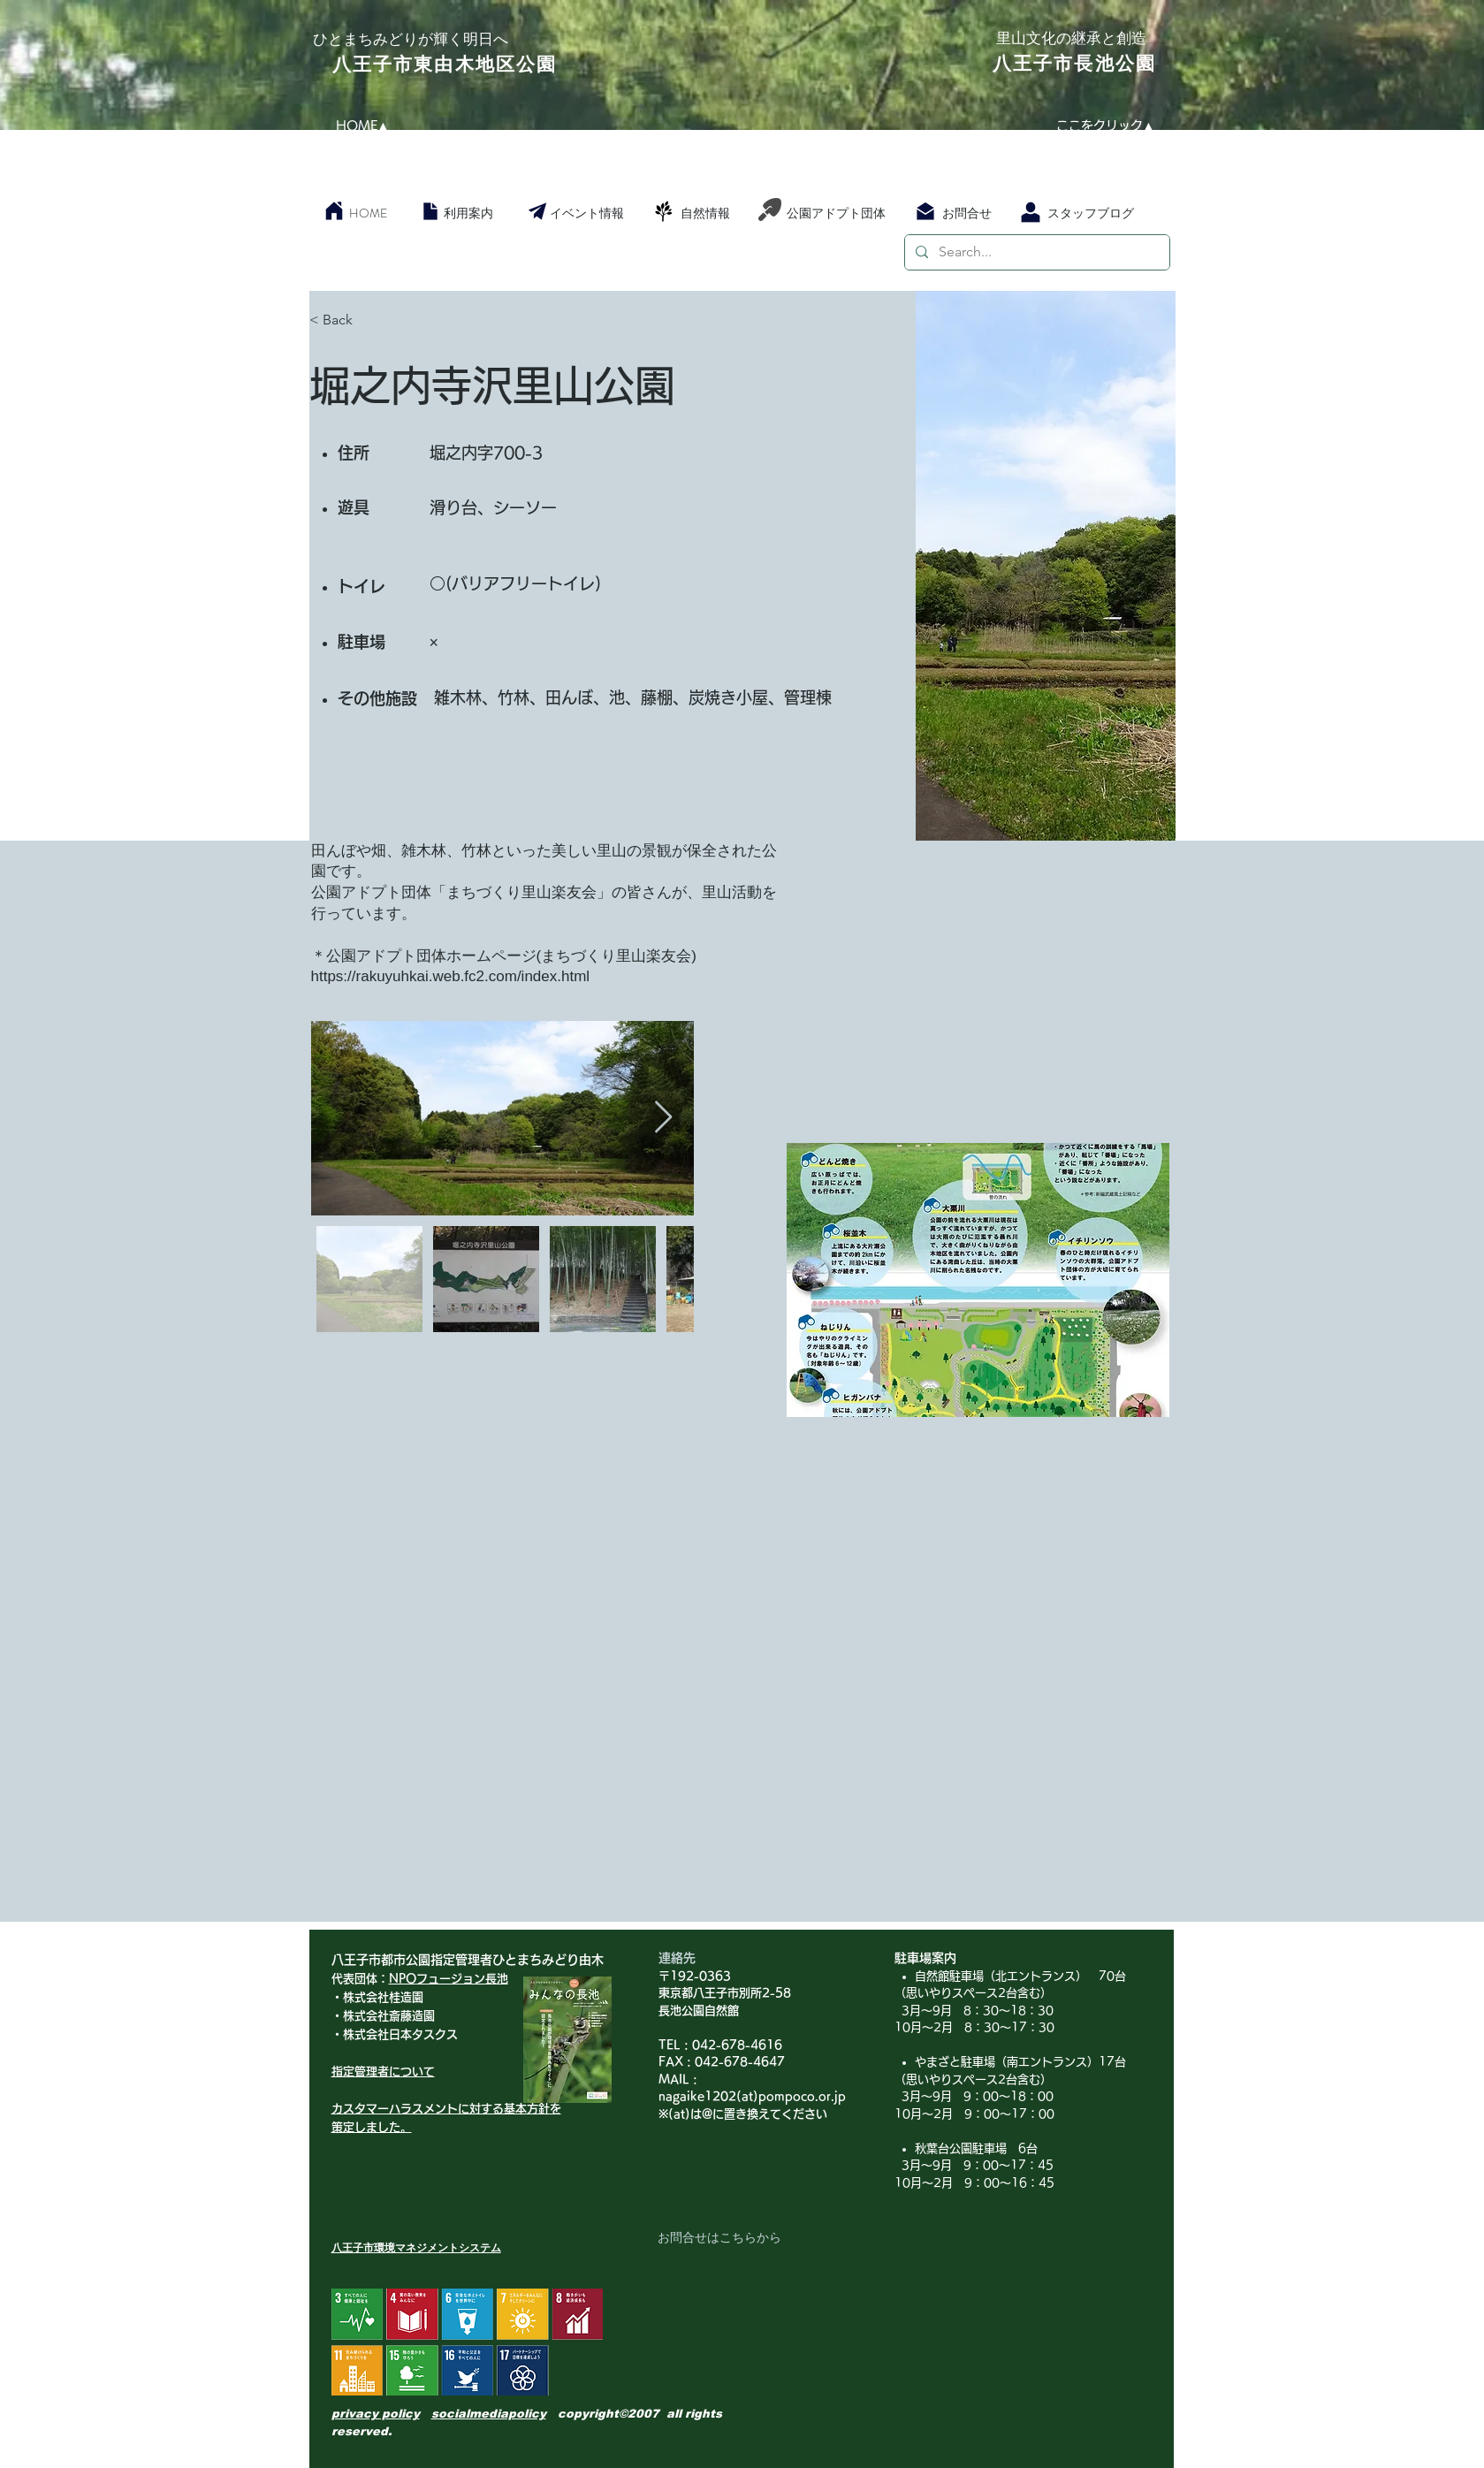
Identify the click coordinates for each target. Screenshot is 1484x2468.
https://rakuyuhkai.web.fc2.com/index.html (450, 976)
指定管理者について (383, 2071)
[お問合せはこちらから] (719, 2238)
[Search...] (1035, 252)
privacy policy (375, 2413)
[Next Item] (663, 1118)
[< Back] (371, 321)
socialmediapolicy (488, 2413)
